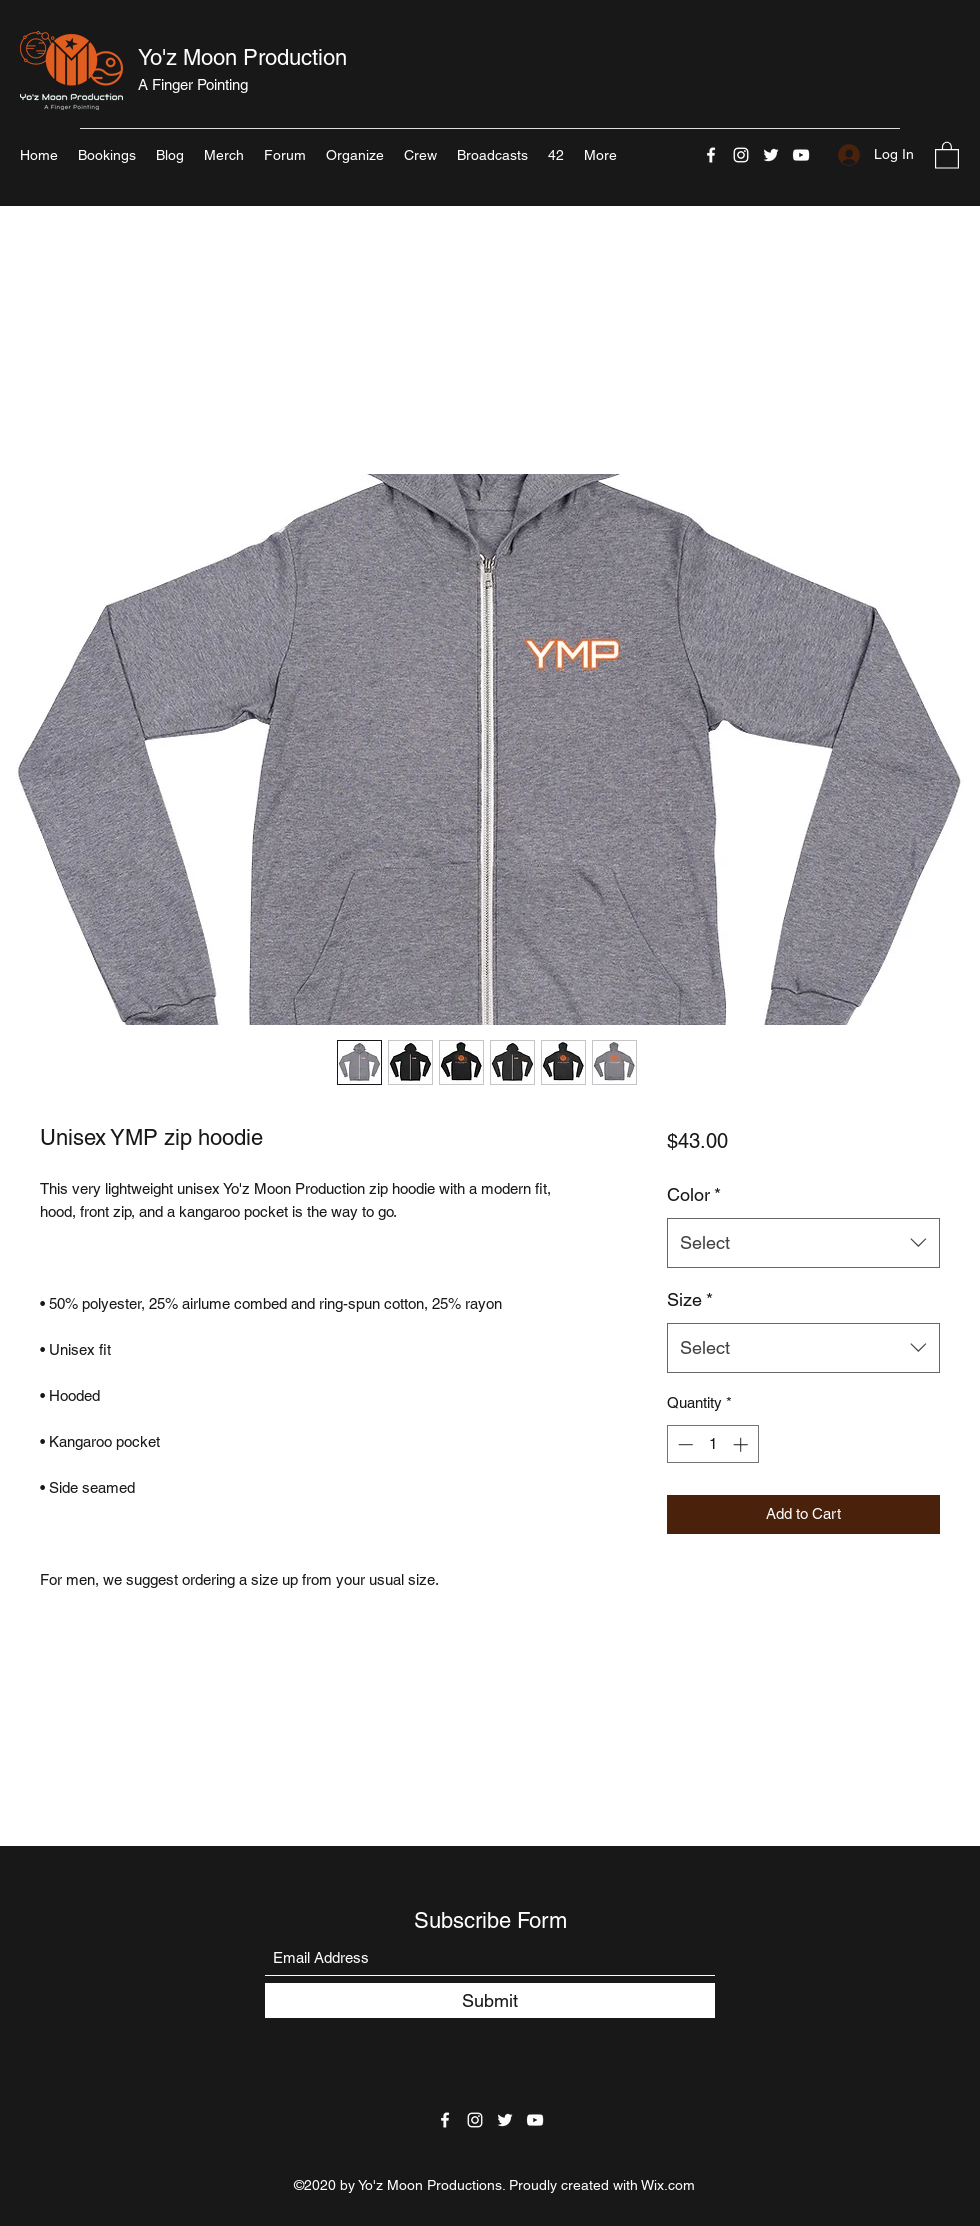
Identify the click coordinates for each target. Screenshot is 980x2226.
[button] (947, 154)
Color (694, 1194)
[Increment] (742, 1444)
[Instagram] (741, 155)
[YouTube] (801, 155)
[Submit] (490, 2000)
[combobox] (803, 1243)
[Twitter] (771, 155)
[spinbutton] (712, 1444)
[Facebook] (711, 155)
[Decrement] (683, 1444)
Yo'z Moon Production (242, 57)
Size (690, 1299)
